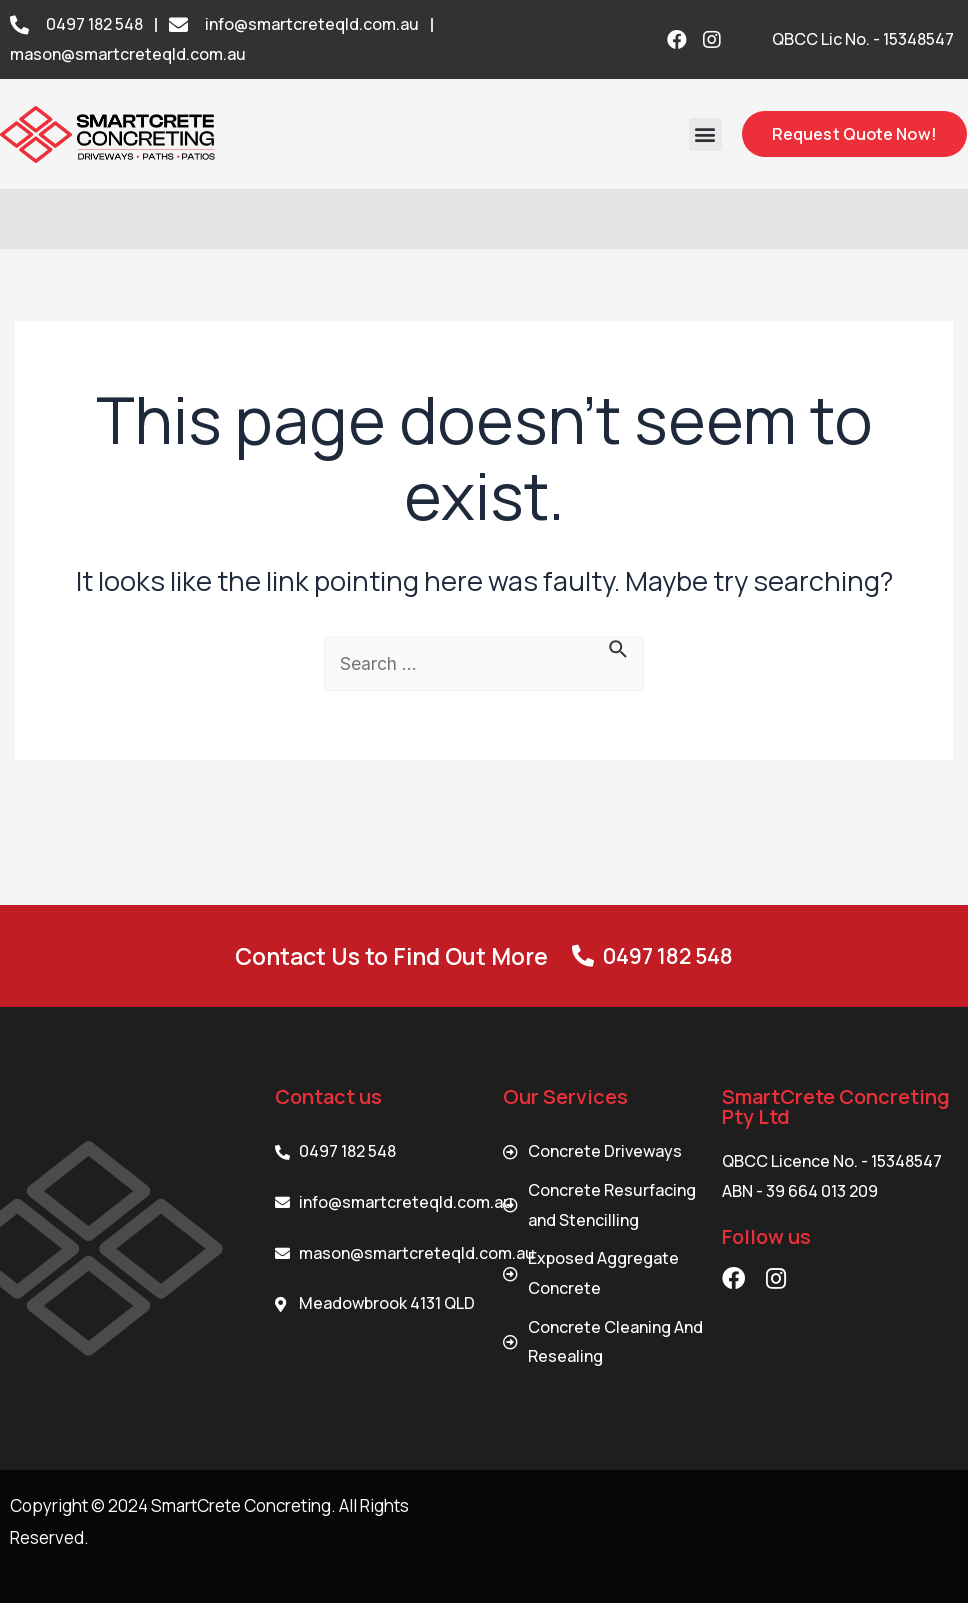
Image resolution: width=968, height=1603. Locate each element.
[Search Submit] (620, 647)
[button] (705, 134)
